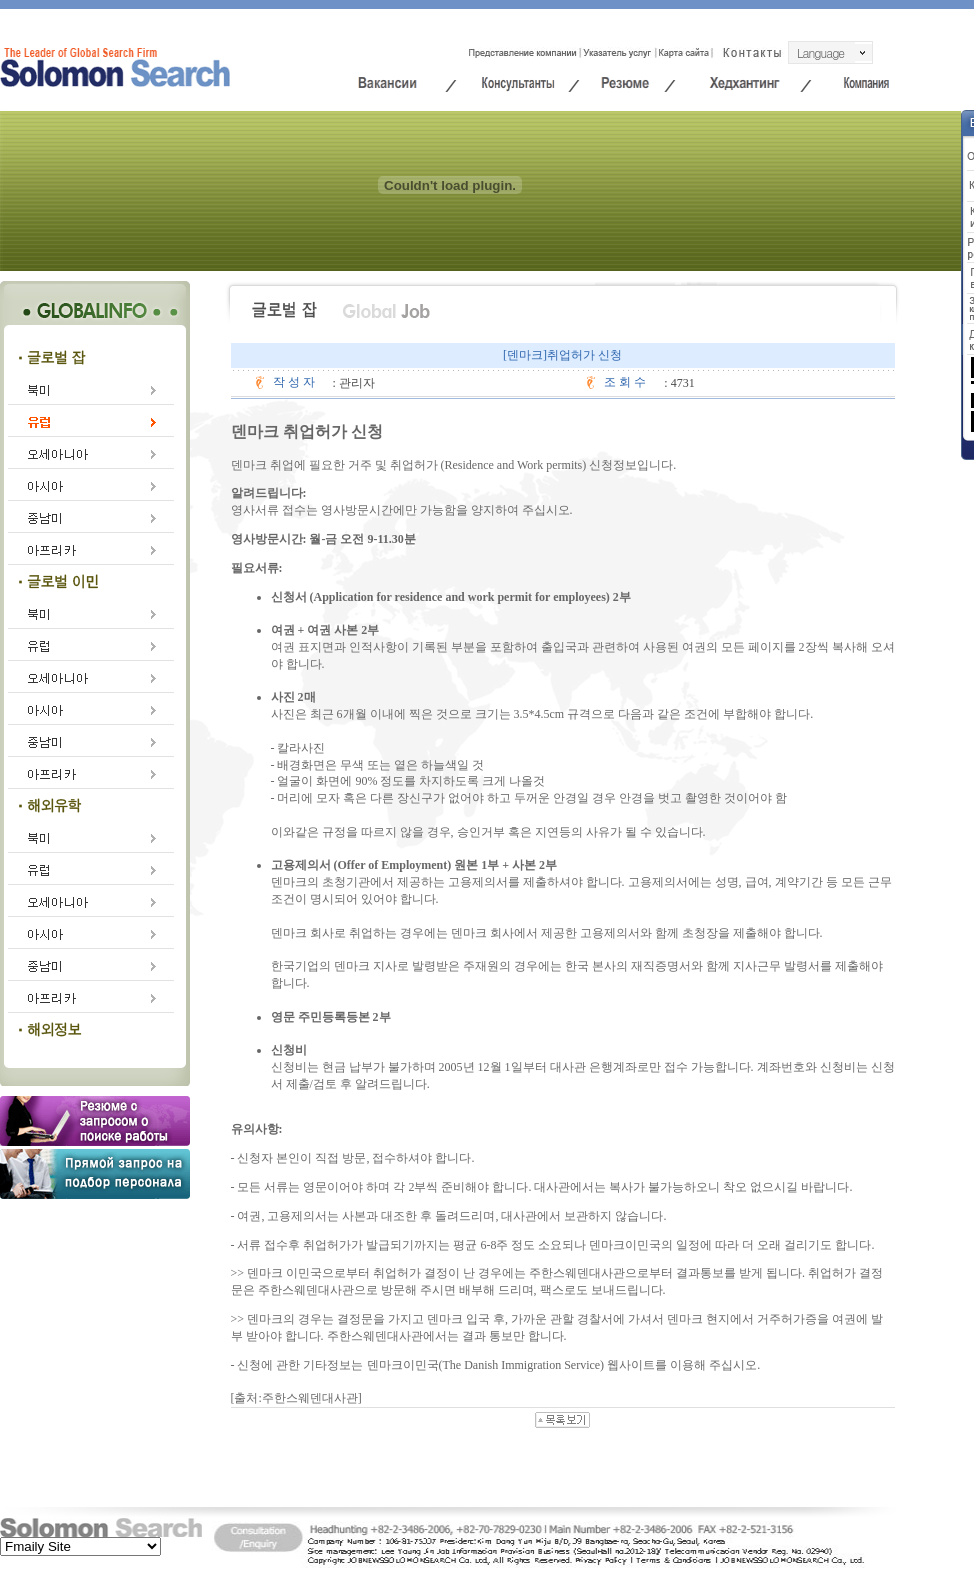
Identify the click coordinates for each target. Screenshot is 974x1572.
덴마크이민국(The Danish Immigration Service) (486, 1365)
